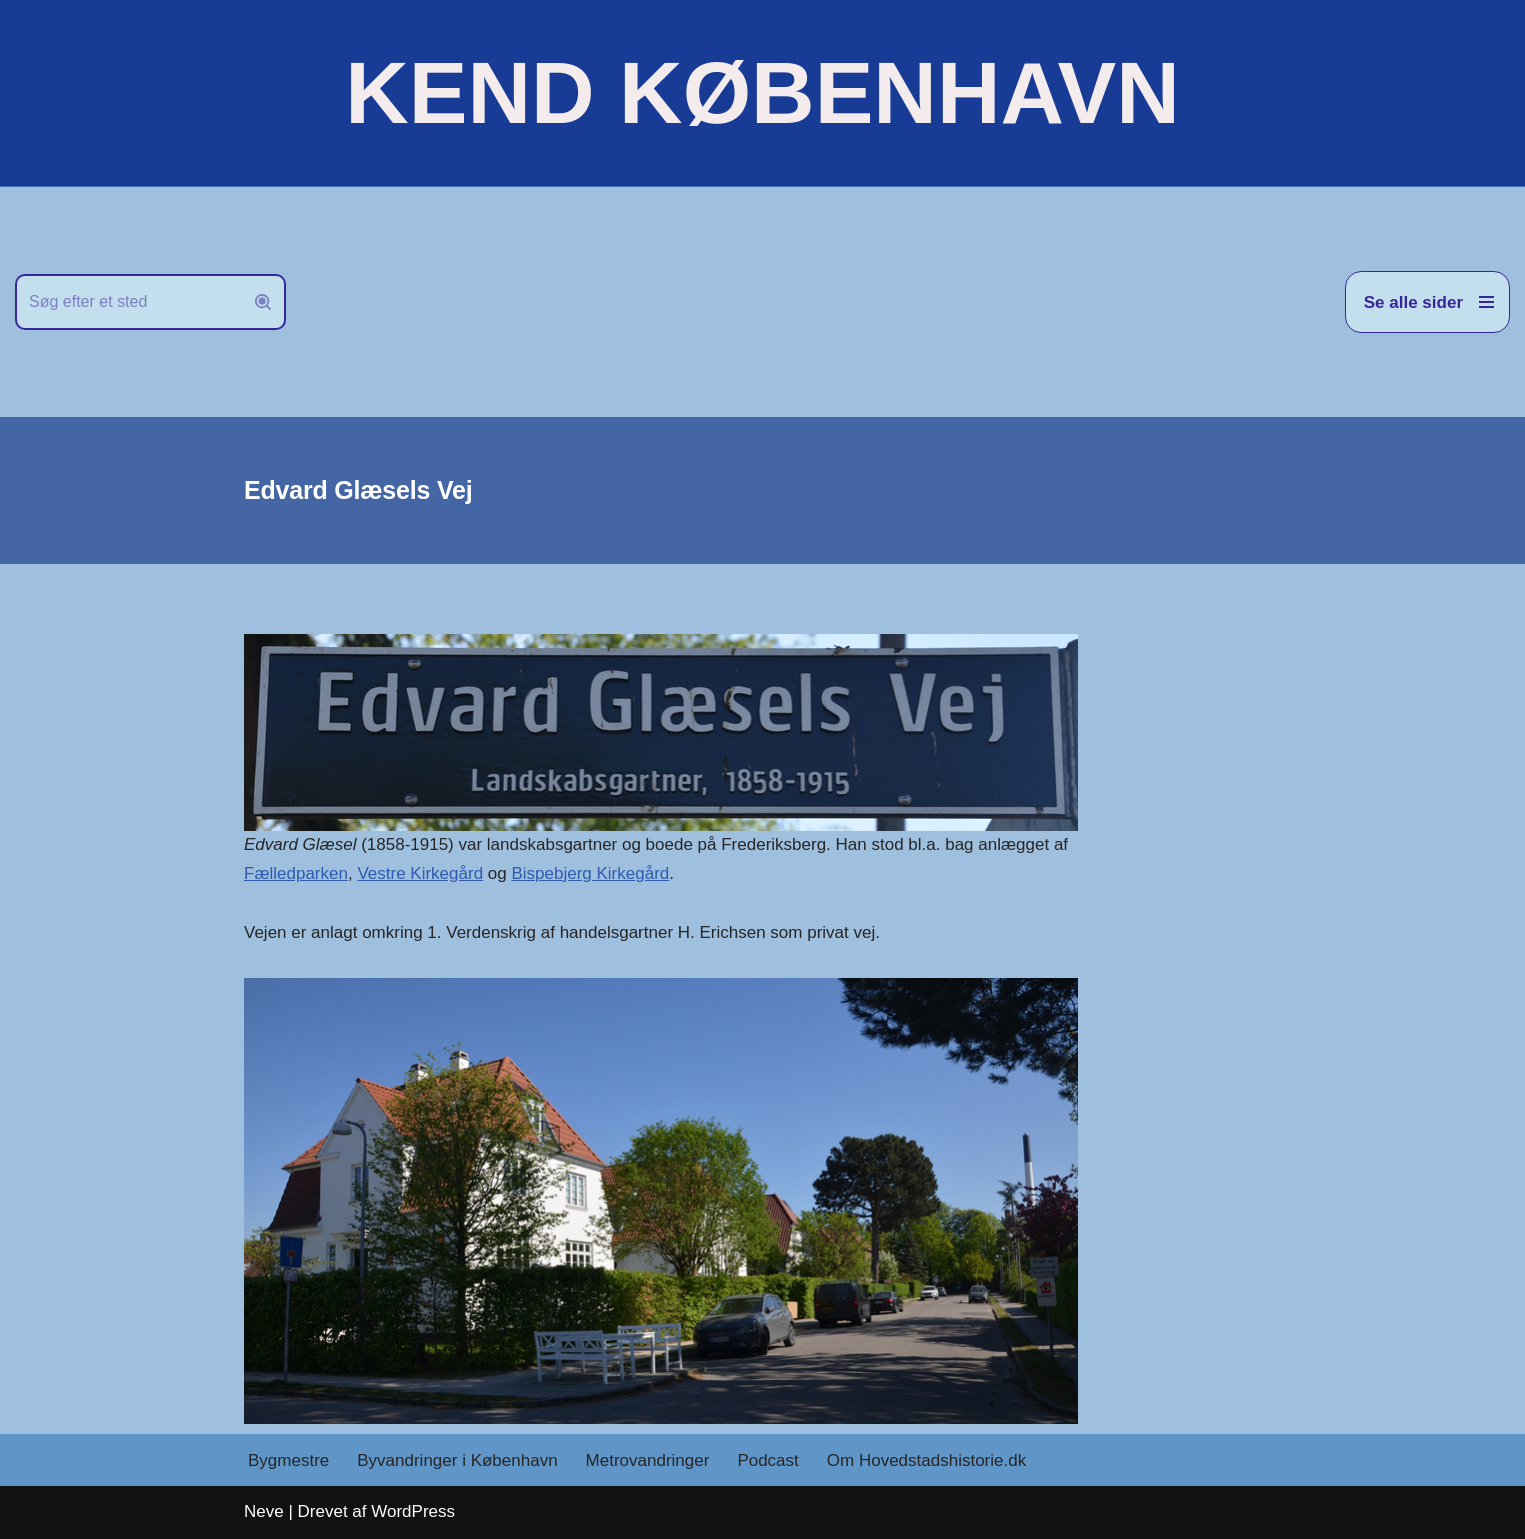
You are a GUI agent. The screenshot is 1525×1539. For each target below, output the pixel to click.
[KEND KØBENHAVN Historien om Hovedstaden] (762, 93)
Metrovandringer (648, 1460)
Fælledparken (296, 873)
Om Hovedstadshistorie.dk (926, 1460)
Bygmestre (288, 1460)
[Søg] (128, 302)
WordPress (413, 1511)
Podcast (767, 1460)
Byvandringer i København (457, 1460)
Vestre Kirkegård (420, 873)
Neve (264, 1511)
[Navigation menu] (1427, 302)
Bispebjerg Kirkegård (590, 873)
